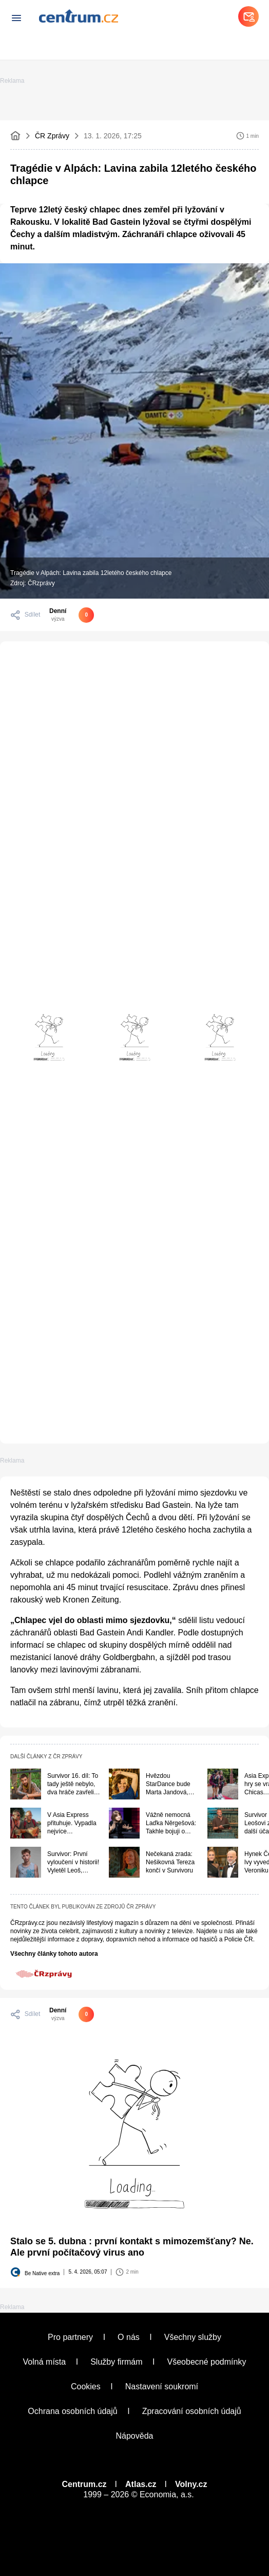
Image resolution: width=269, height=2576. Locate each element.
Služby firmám (116, 2361)
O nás (129, 2337)
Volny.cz (191, 2484)
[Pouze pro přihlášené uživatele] (71, 2014)
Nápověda (134, 2435)
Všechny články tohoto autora (54, 1953)
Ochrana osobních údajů (72, 2411)
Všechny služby (192, 2337)
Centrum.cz (84, 2484)
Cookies (86, 2386)
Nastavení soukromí (161, 2386)
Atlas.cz (140, 2484)
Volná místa (44, 2361)
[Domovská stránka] (15, 136)
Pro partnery (70, 2337)
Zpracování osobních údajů (191, 2411)
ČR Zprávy (52, 136)
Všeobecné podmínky (206, 2361)
